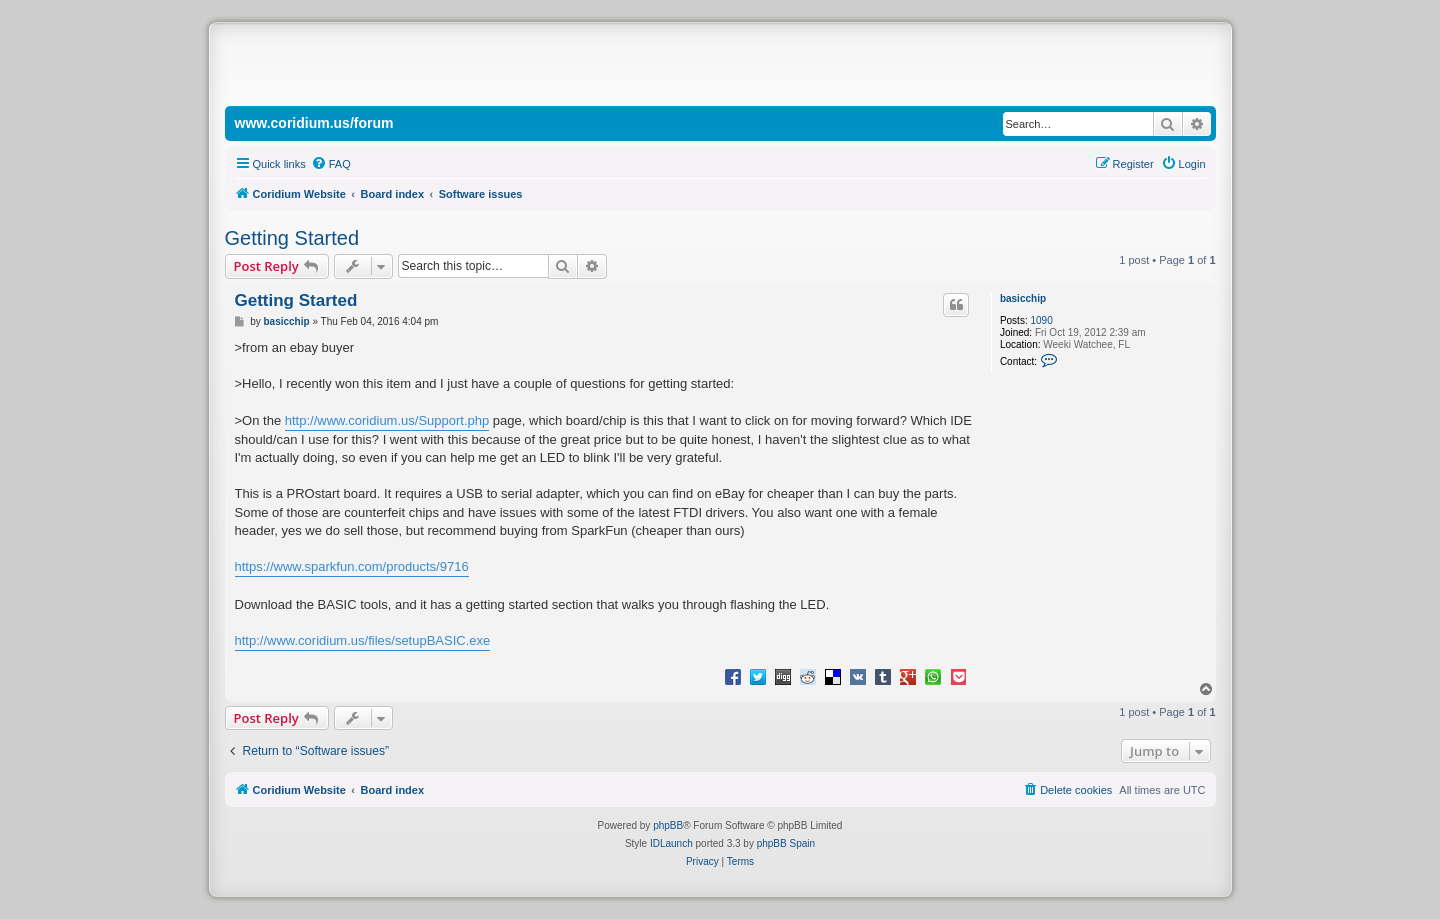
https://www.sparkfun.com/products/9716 (352, 566)
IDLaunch (671, 843)
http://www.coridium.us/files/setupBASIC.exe (363, 640)
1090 (1041, 320)
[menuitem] (331, 164)
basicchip (1023, 298)
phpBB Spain (786, 843)
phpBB (668, 825)
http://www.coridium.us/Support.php (387, 420)
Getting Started (292, 238)
